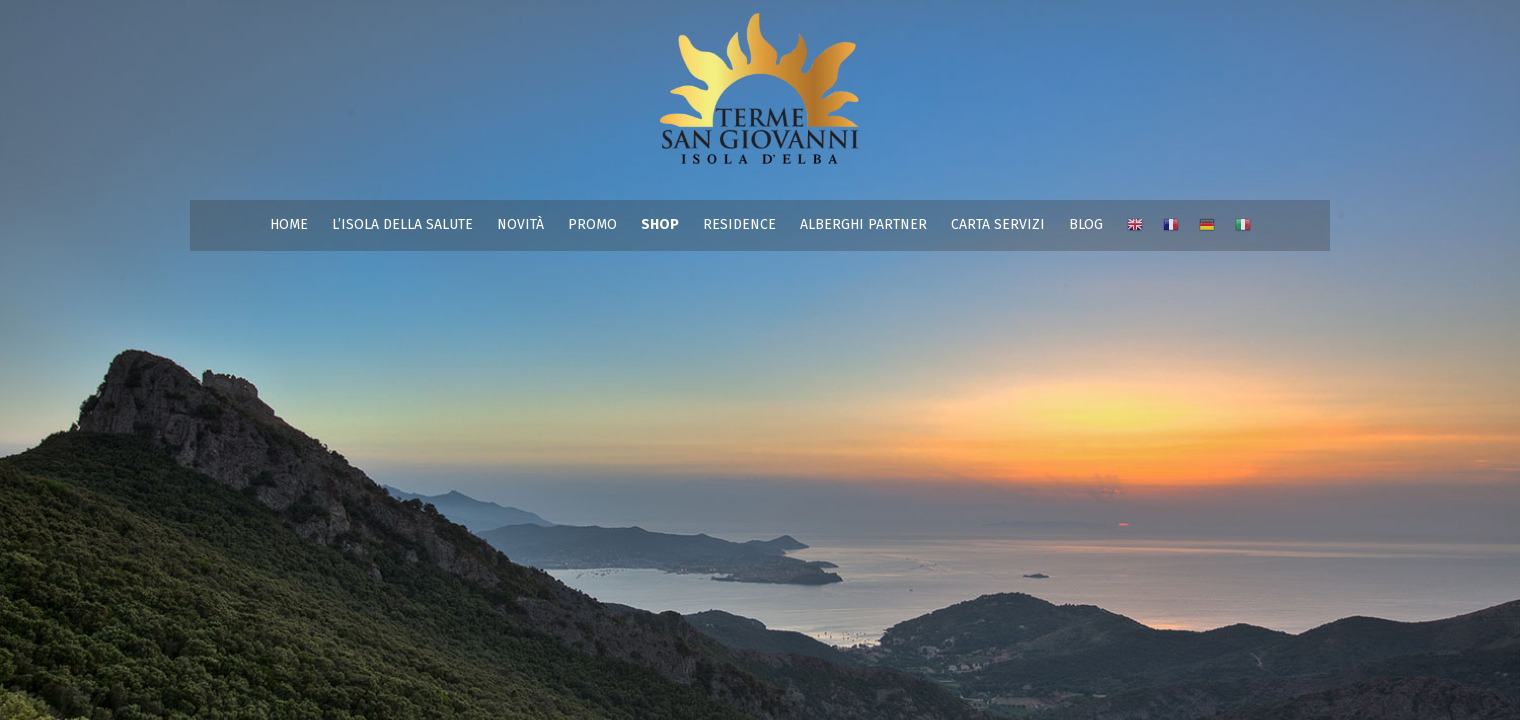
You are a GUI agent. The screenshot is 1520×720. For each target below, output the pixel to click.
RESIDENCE (739, 224)
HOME (289, 224)
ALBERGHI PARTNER (863, 224)
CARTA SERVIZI (998, 224)
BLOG (1086, 224)
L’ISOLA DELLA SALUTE (402, 224)
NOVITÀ (520, 224)
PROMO (592, 224)
